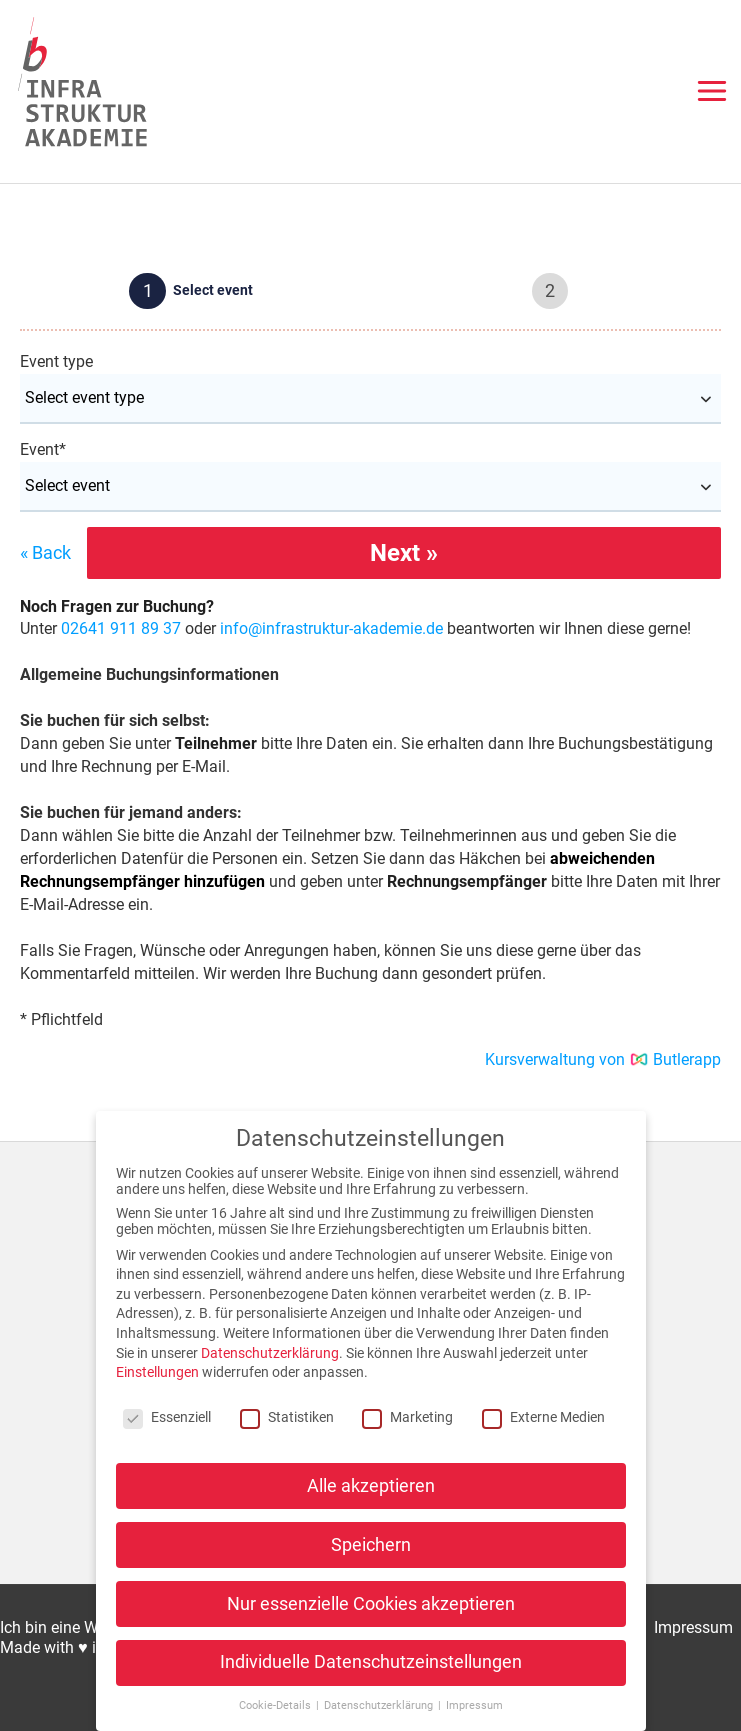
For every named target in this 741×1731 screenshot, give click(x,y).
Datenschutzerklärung (270, 1353)
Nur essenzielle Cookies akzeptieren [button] (371, 1604)
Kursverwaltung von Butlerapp (603, 1059)
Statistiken (287, 1417)
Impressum (693, 1627)
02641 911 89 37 (121, 628)
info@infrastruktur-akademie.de (331, 628)
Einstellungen (157, 1372)
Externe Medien (543, 1417)
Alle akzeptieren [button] (371, 1486)
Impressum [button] (474, 1705)
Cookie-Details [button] (276, 1705)
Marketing (407, 1417)
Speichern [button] (371, 1545)
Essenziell (167, 1417)
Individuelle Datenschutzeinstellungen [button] (371, 1662)
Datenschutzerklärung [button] (380, 1705)
